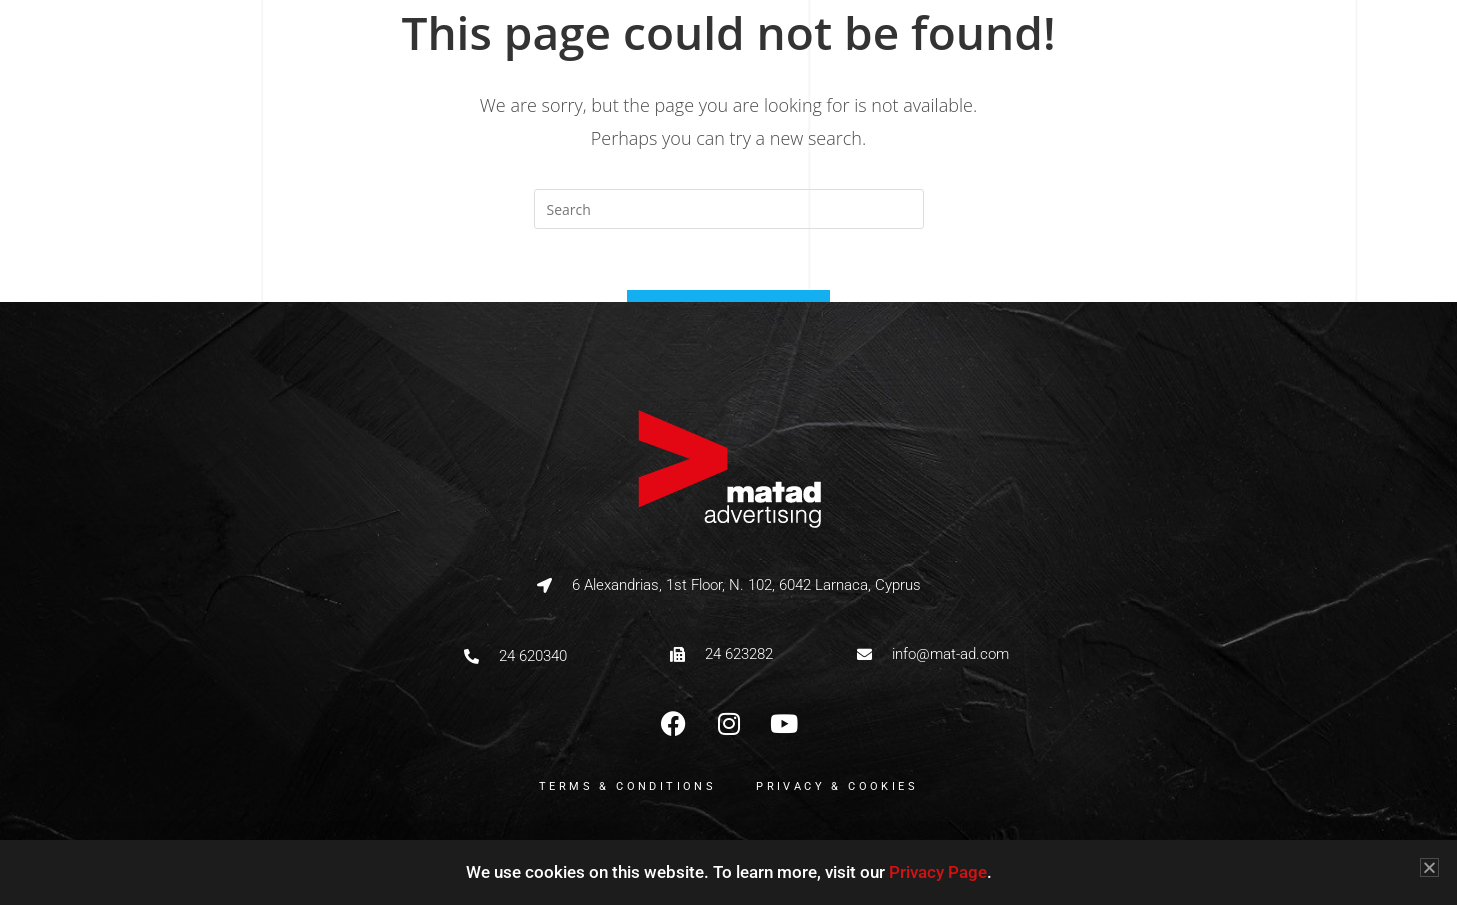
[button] (1429, 867)
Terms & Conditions (627, 786)
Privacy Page (938, 872)
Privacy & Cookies (837, 786)
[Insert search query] (729, 209)
